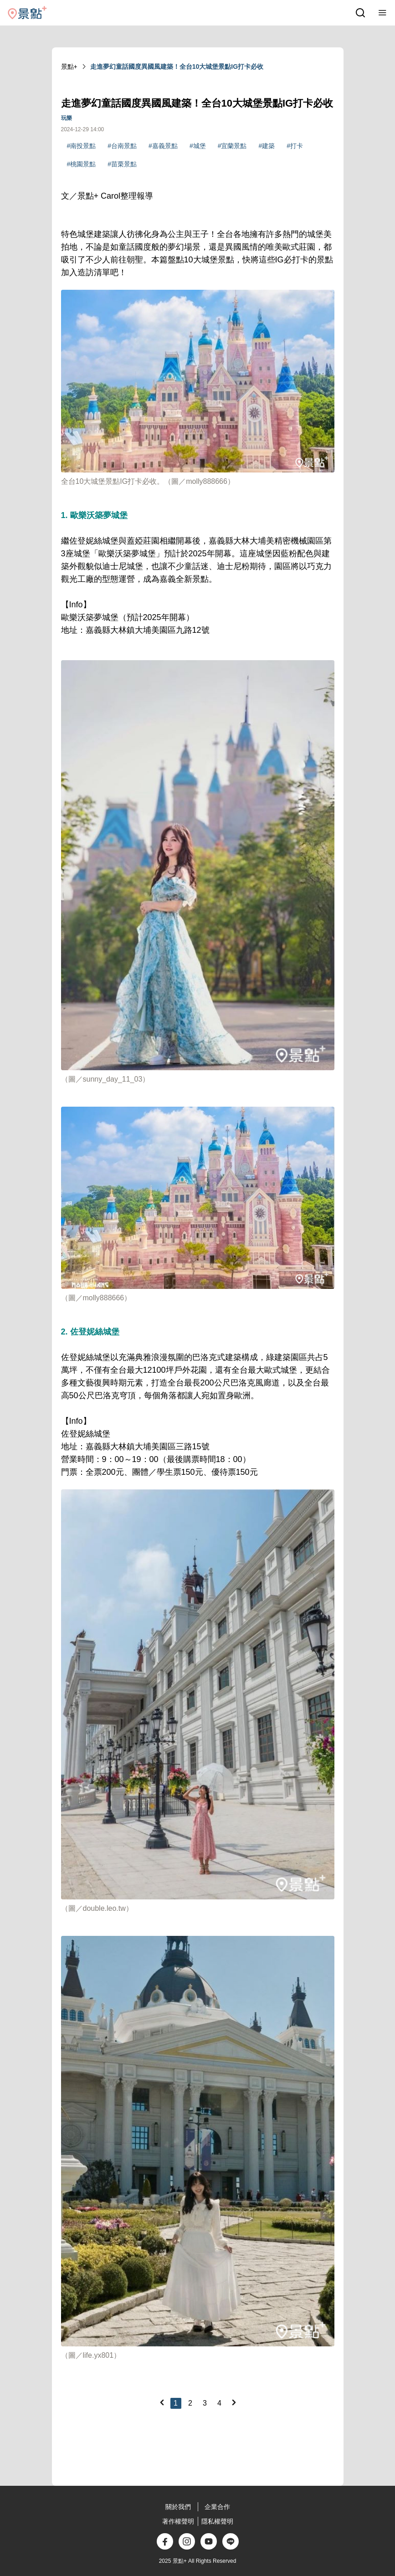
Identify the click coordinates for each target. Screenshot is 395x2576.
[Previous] (162, 2402)
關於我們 (178, 2506)
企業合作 (217, 2506)
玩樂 (66, 118)
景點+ (69, 66)
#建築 (266, 145)
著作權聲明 (178, 2521)
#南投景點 (81, 145)
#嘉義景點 (163, 145)
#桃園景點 (81, 164)
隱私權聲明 (217, 2521)
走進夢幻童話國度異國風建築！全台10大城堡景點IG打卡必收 (176, 66)
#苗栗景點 (122, 164)
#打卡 (295, 145)
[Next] (234, 2402)
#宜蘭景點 (232, 145)
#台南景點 (122, 145)
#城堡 (198, 145)
